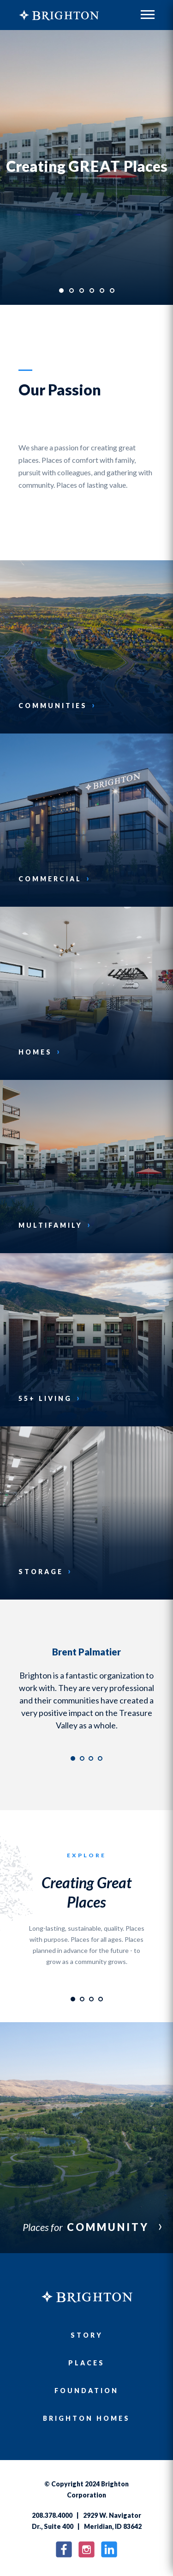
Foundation (86, 2390)
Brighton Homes (86, 2418)
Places (86, 2363)
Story (87, 2335)
